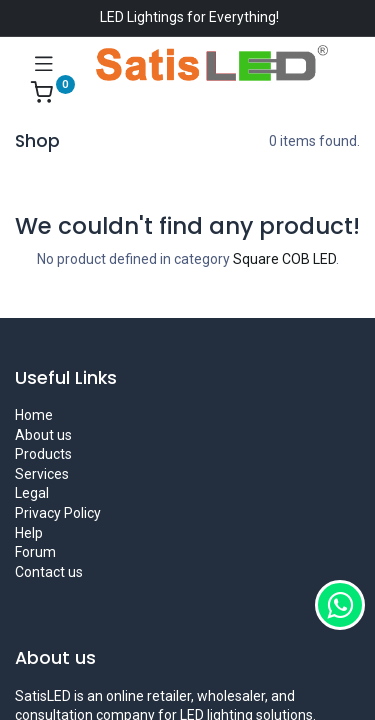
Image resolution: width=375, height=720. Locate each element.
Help (29, 533)
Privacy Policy (58, 513)
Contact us (49, 572)
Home (34, 415)
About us (43, 435)
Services (42, 474)
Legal (32, 493)
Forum (35, 552)
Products (43, 454)
